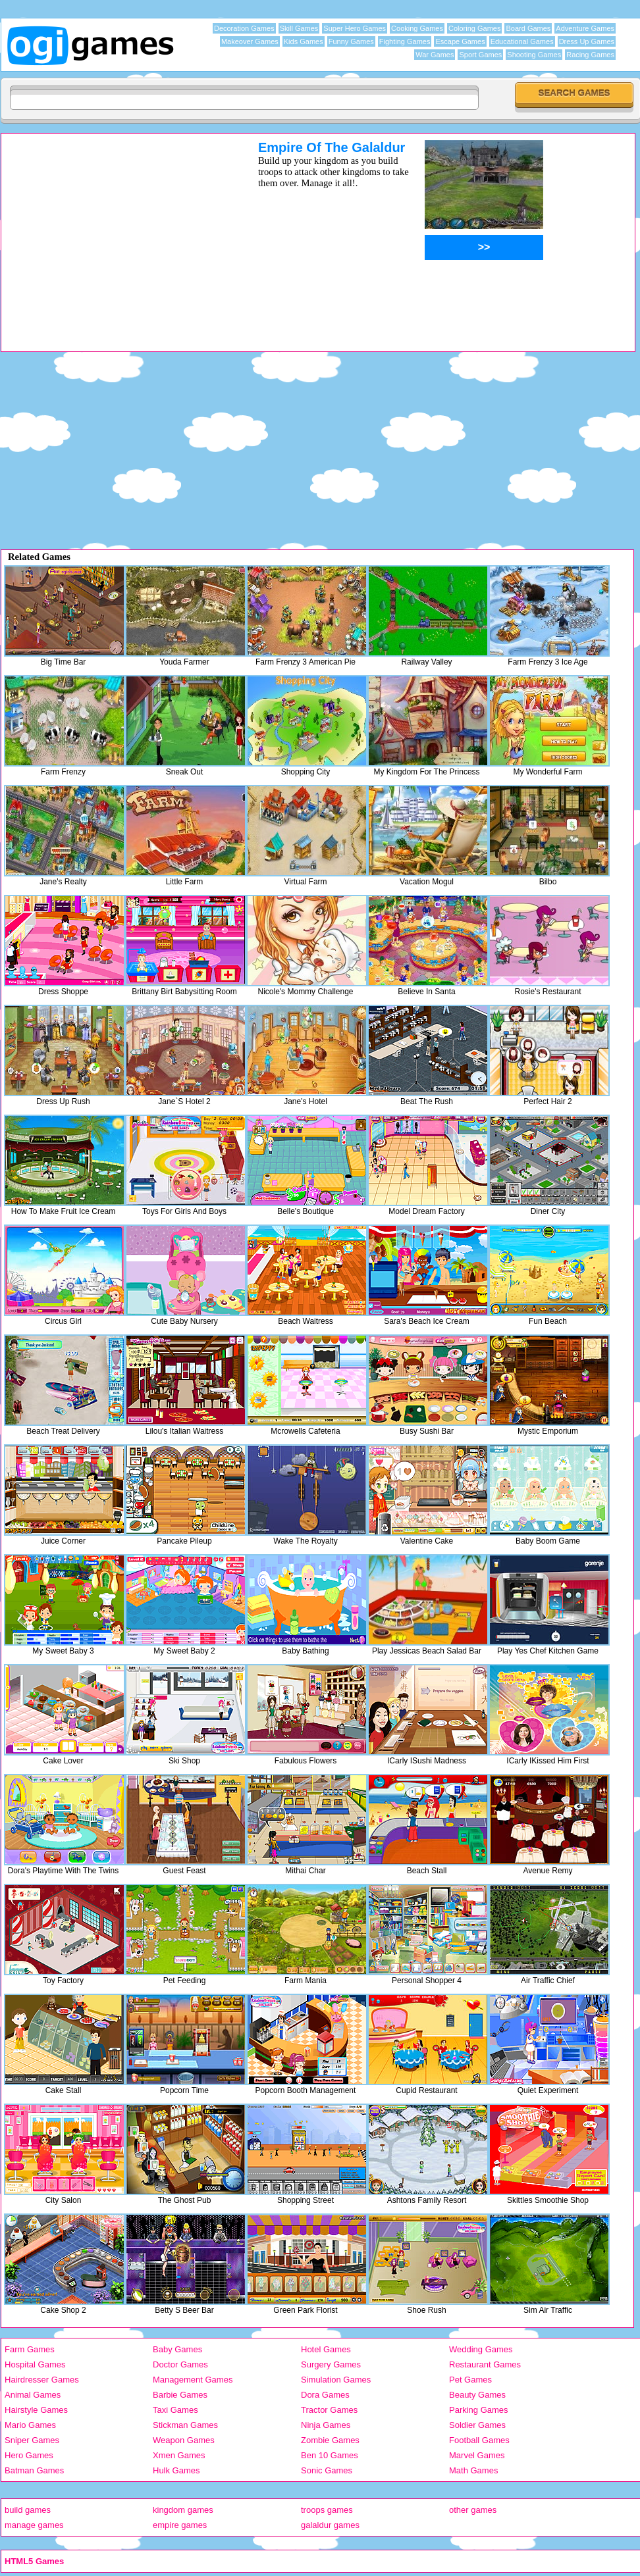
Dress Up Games (586, 41)
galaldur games (330, 2525)
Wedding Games (481, 2349)
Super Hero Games (354, 28)
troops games (327, 2510)
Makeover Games (250, 41)
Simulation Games (336, 2380)
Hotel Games (326, 2349)
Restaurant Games (485, 2364)
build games (28, 2510)
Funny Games (351, 41)
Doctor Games (180, 2364)
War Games (434, 55)
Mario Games (30, 2425)
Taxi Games (175, 2410)
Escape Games (460, 41)
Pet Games (470, 2380)
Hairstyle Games (36, 2410)
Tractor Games (329, 2410)
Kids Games (303, 41)
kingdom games (183, 2510)
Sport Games (480, 55)
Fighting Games (405, 41)
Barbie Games (180, 2395)
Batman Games (34, 2470)
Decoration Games (244, 28)
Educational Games (522, 41)
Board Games (528, 28)
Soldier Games (477, 2425)
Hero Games (29, 2455)
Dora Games (325, 2395)
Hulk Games (176, 2470)
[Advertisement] (112, 232)
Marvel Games (477, 2455)
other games (472, 2510)
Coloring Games (474, 28)
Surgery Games (331, 2364)
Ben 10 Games (329, 2455)
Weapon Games (184, 2440)
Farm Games (30, 2349)
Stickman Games (185, 2425)
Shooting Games (534, 55)
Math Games (473, 2470)
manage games (34, 2525)
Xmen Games (179, 2455)
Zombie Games (330, 2440)
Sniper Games (32, 2440)
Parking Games (478, 2410)
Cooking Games (417, 28)
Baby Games (177, 2349)
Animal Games (33, 2395)
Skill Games (299, 28)
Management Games (192, 2380)
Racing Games (590, 55)
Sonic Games (326, 2470)
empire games (180, 2525)
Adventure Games (585, 28)
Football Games (479, 2440)
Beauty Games (477, 2395)
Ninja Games (325, 2425)
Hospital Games (35, 2364)
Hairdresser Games (42, 2380)
